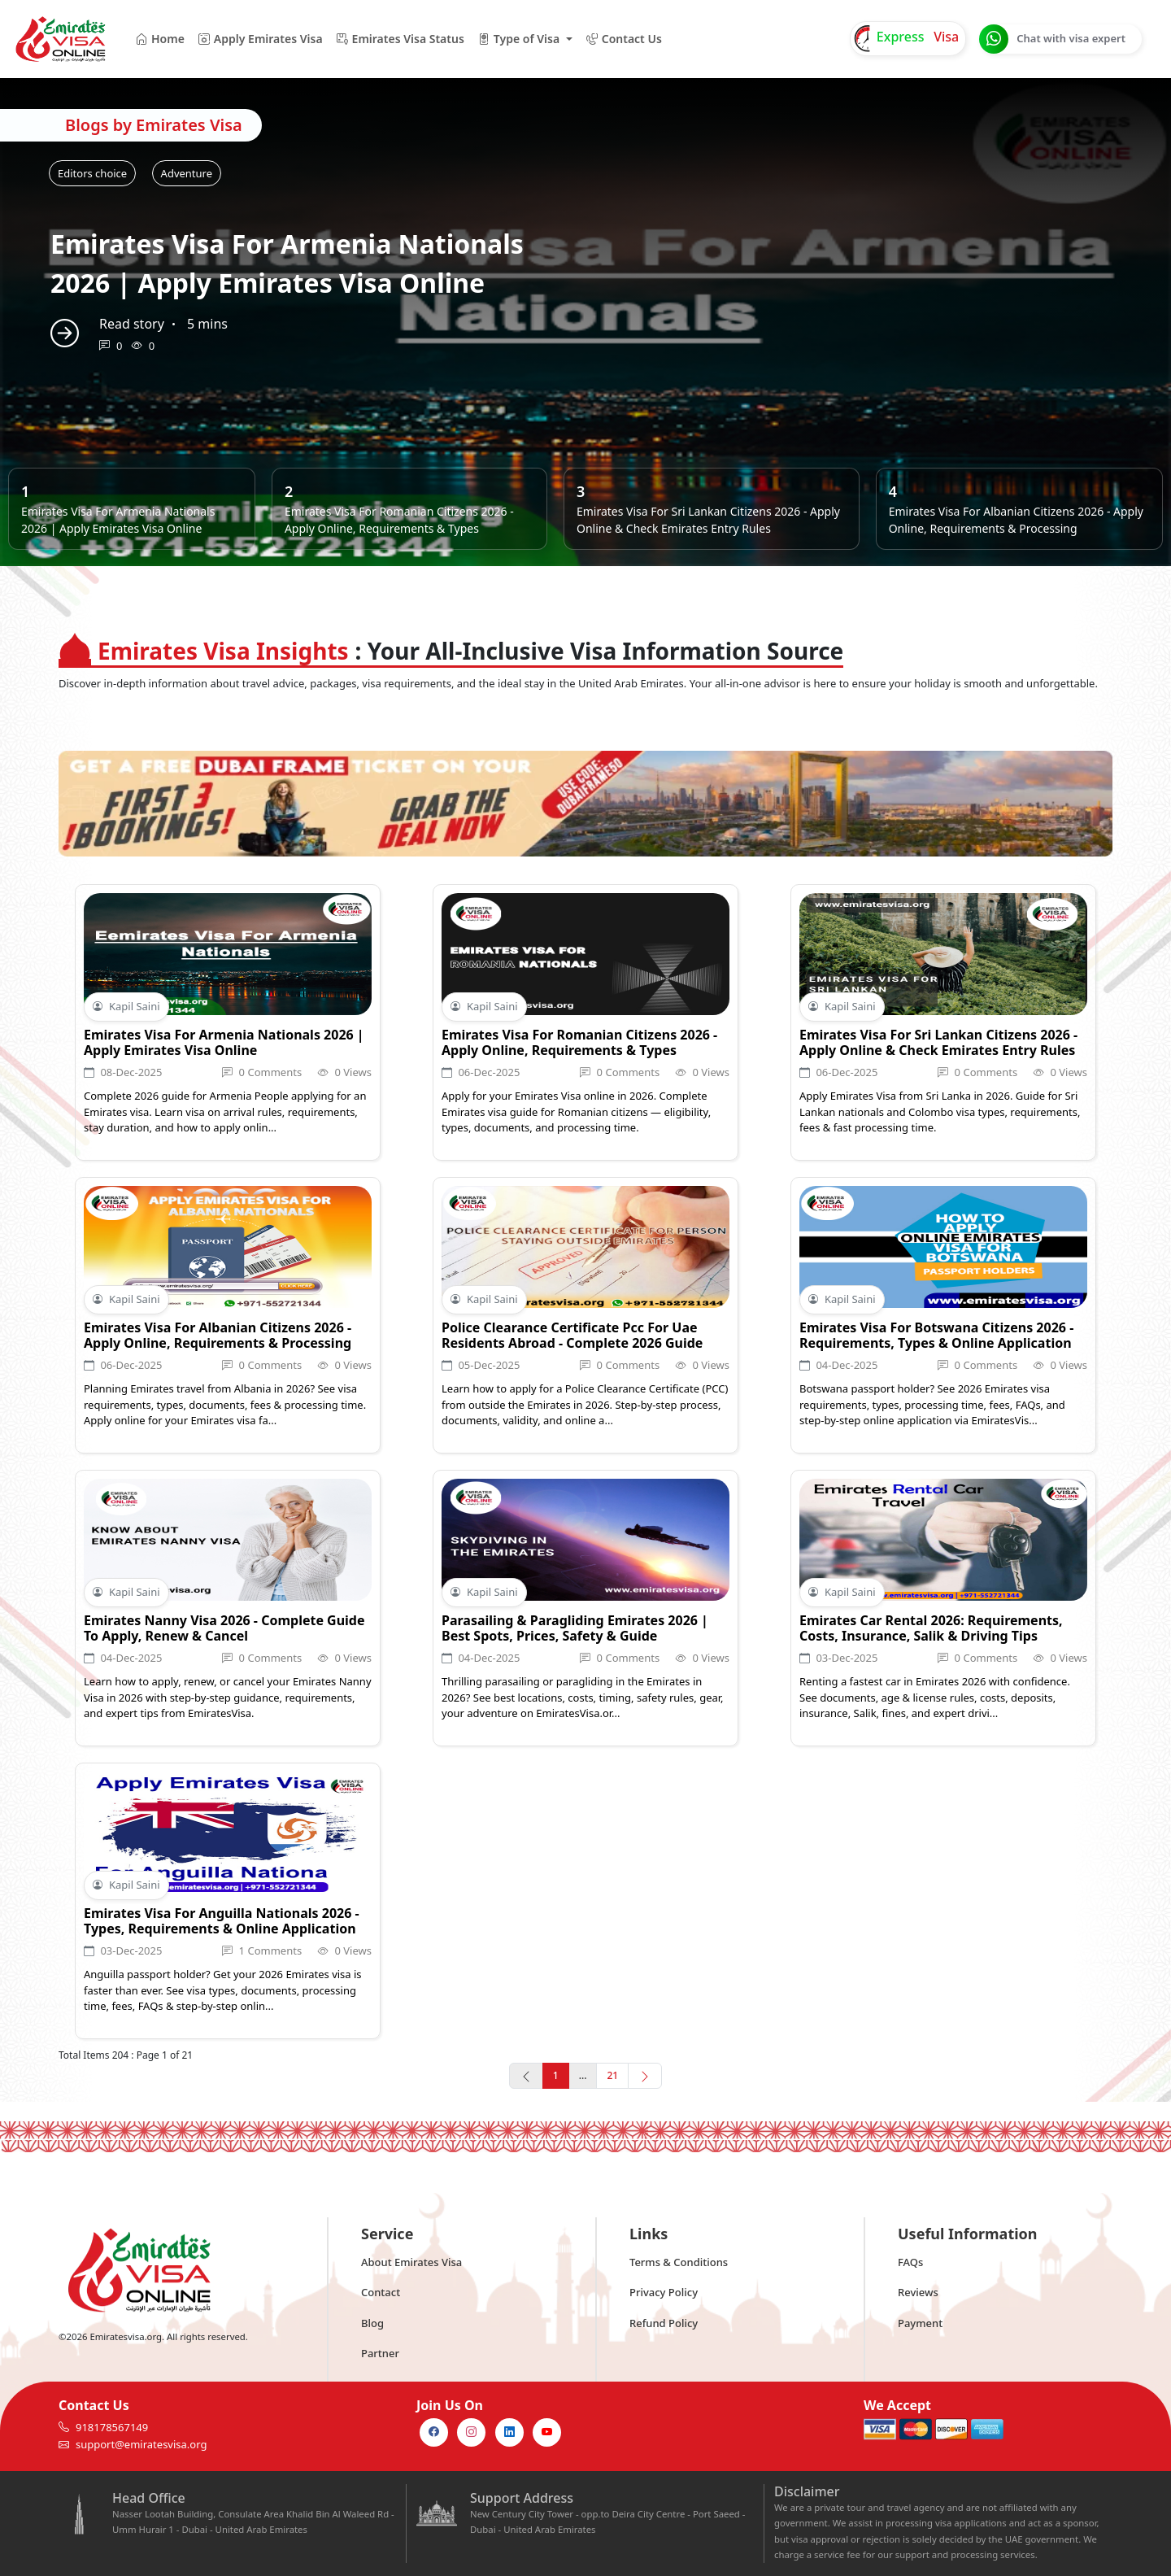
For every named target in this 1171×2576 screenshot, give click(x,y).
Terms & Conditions (678, 2262)
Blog (372, 2323)
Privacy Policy (663, 2292)
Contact (380, 2292)
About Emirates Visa (411, 2262)
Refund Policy (663, 2323)
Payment (920, 2323)
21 (612, 2075)
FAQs (910, 2262)
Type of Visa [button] (518, 38)
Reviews (918, 2292)
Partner (380, 2353)
